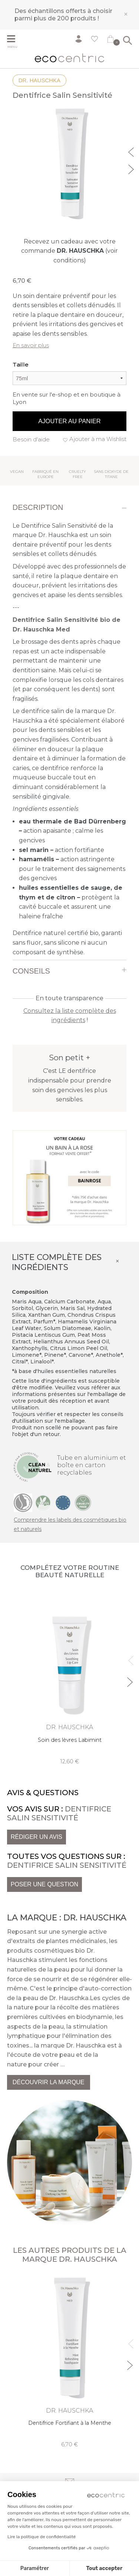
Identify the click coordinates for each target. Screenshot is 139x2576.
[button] (16, 2563)
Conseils (31, 971)
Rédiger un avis (36, 1837)
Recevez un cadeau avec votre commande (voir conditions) (69, 251)
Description (38, 507)
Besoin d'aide (31, 439)
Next (132, 168)
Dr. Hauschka (39, 80)
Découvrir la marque (49, 2082)
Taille (21, 364)
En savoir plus (31, 345)
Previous (132, 151)
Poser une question (44, 1884)
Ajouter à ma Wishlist (97, 438)
